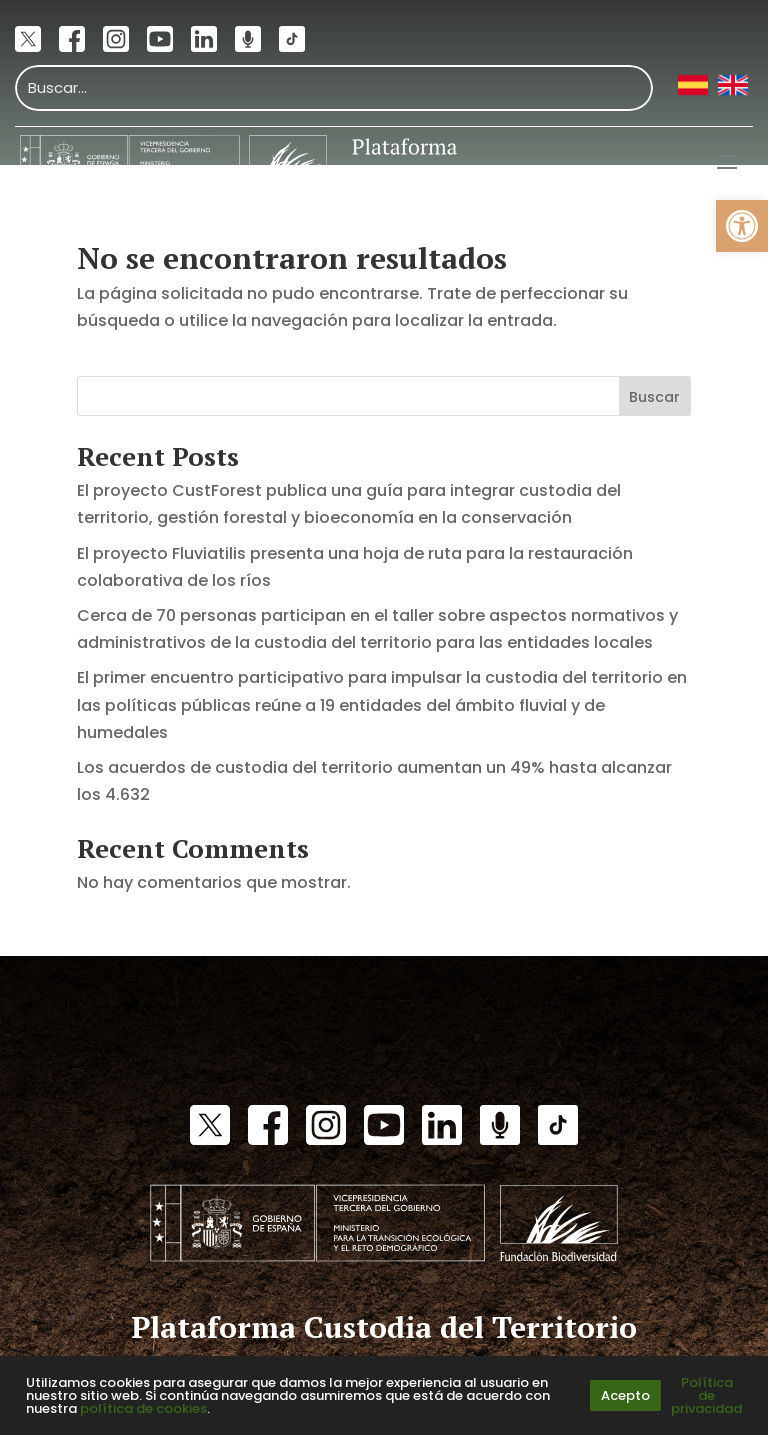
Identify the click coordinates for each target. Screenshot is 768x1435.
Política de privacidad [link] (706, 1395)
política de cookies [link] (143, 1408)
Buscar (654, 397)
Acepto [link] (625, 1395)
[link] (742, 226)
